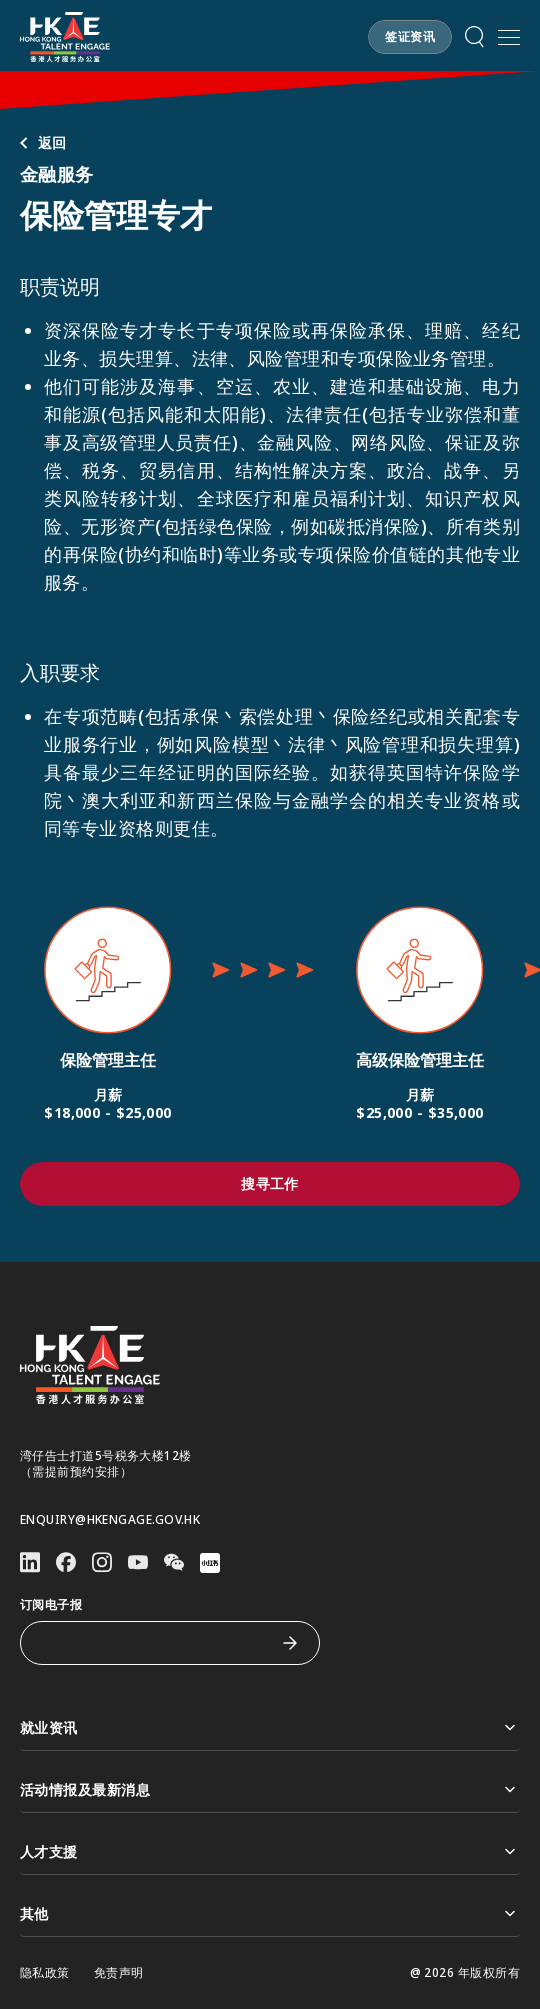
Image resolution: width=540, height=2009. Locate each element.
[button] (410, 37)
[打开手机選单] (509, 37)
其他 (270, 1913)
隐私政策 (45, 1973)
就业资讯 (270, 1727)
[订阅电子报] (155, 1643)
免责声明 (119, 1973)
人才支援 (270, 1851)
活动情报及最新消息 (270, 1789)
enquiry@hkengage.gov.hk (110, 1520)
